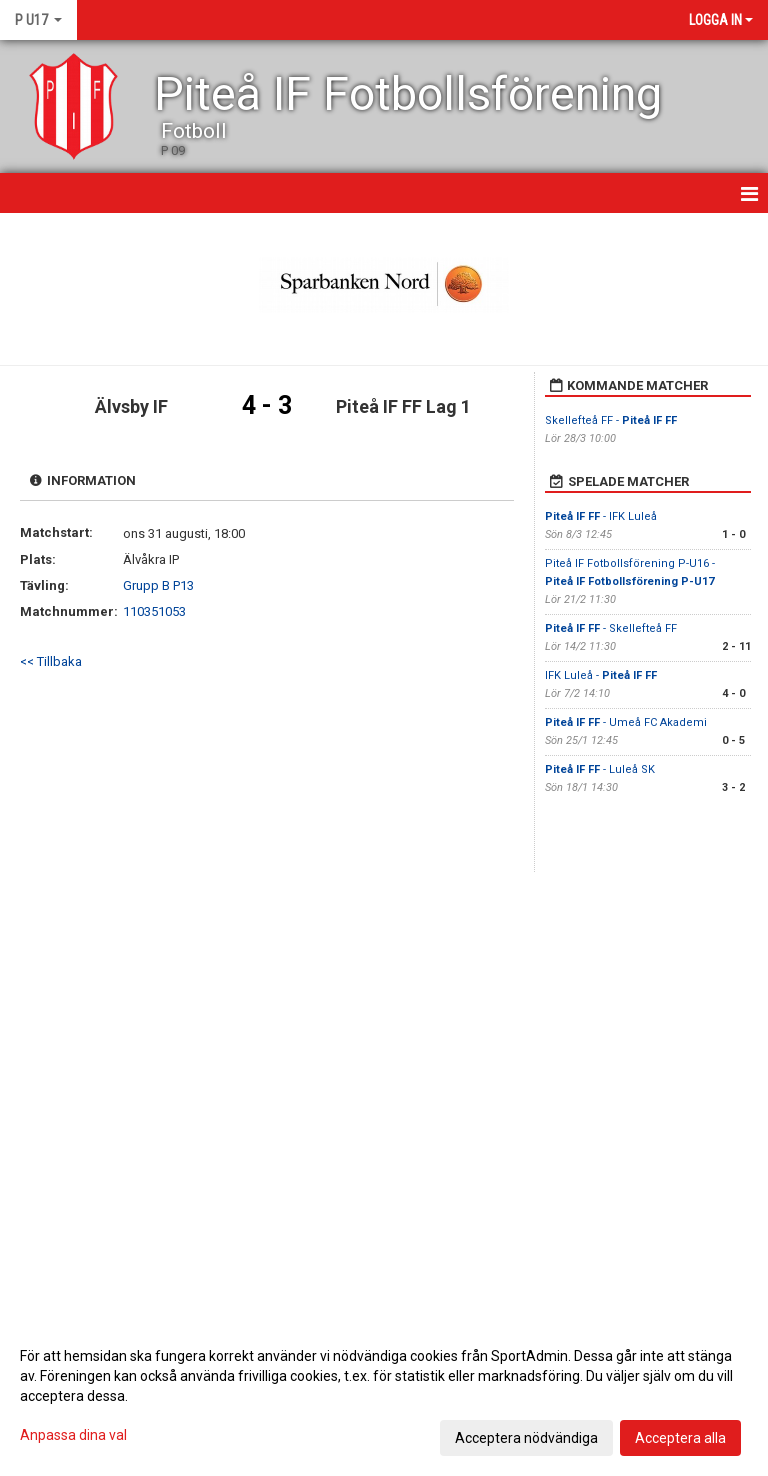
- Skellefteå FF (611, 628)
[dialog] (384, 1396)
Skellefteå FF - (611, 420)
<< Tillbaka (51, 661)
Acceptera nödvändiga (526, 1438)
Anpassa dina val (73, 1435)
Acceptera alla (680, 1438)
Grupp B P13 (158, 585)
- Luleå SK (600, 769)
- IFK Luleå (601, 516)
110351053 (154, 611)
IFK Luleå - (601, 675)
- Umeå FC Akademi (626, 722)
